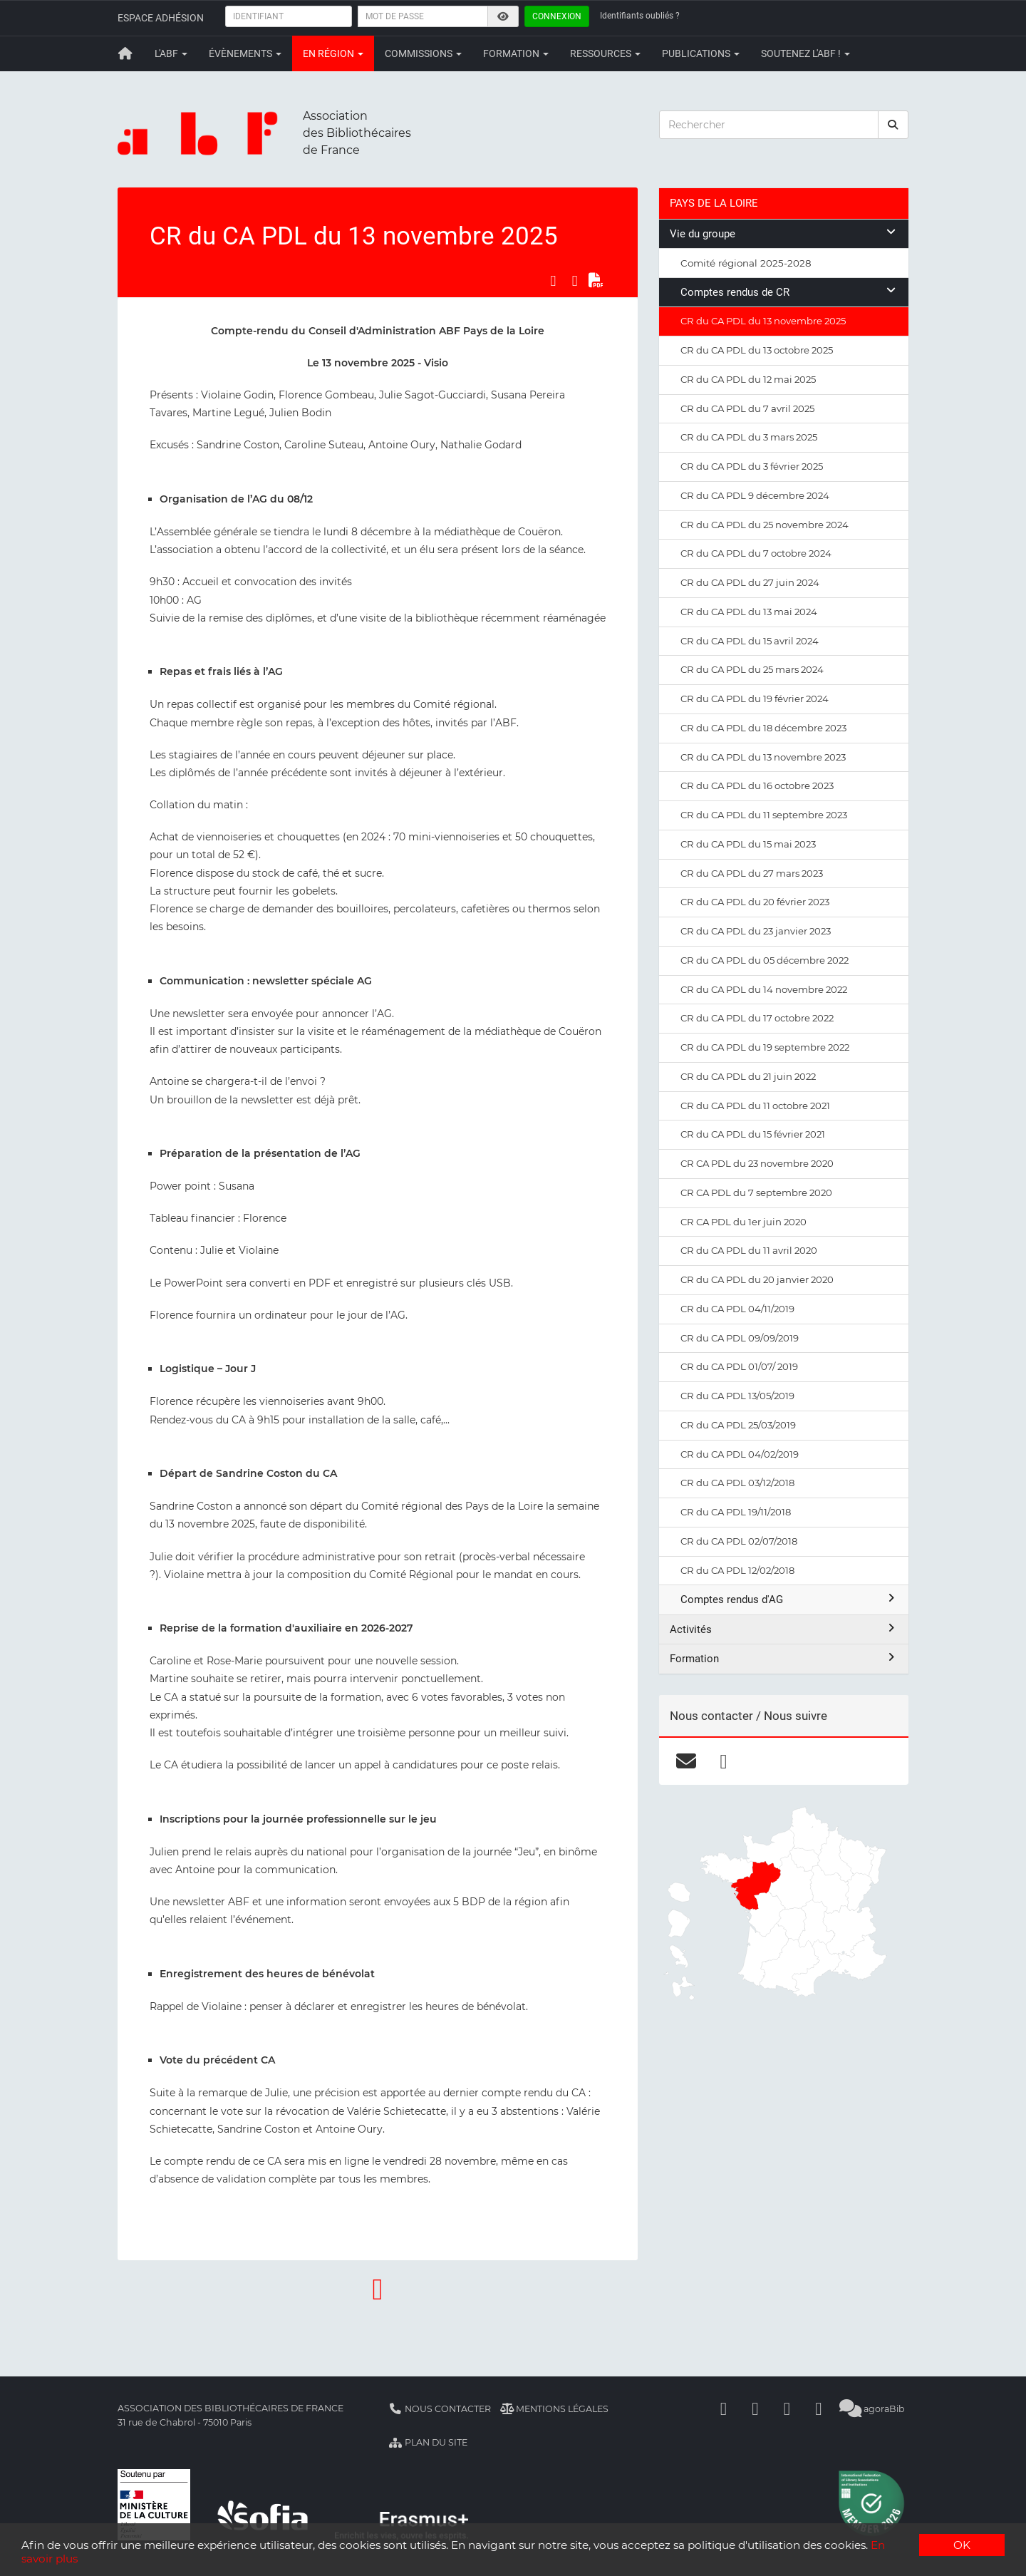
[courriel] (685, 1760)
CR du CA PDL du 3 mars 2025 (748, 437)
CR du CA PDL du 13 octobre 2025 (756, 350)
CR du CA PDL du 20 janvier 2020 (757, 1279)
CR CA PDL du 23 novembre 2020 (757, 1163)
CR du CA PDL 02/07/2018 (738, 1541)
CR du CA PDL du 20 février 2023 (754, 901)
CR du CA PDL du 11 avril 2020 (748, 1250)
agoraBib (872, 2409)
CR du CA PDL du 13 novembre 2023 (763, 757)
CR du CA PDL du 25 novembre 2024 (764, 524)
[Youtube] (787, 2409)
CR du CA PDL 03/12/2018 (737, 1482)
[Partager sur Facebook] (553, 280)
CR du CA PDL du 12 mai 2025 (748, 379)
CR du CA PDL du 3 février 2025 (751, 466)
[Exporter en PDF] (596, 280)
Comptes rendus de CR (789, 292)
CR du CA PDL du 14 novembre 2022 (763, 989)
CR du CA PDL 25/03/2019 (738, 1425)
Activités (784, 1629)
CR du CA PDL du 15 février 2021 (752, 1134)
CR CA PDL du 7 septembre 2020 (756, 1192)
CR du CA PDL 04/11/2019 (737, 1308)
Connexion (556, 16)
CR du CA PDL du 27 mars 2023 (751, 873)
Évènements (245, 53)
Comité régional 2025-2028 (746, 263)
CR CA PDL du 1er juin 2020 (743, 1221)
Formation (516, 53)
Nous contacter (439, 2409)
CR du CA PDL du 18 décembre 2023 (763, 727)
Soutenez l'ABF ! (805, 53)
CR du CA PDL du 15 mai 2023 (748, 844)
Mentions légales (554, 2409)
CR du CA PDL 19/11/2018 (735, 1512)
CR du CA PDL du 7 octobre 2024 (755, 553)
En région (333, 53)
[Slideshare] (818, 2409)
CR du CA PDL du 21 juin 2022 (748, 1076)
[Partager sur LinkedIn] (575, 280)
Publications (701, 53)
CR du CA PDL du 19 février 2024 (754, 698)
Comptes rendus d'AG (789, 1599)
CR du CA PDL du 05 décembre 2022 (764, 960)
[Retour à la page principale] (125, 53)
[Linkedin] (755, 2409)
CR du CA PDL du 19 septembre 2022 (764, 1047)
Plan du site (427, 2442)
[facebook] (723, 1760)
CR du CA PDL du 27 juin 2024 (749, 582)
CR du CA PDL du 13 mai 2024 (748, 611)
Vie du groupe (784, 233)
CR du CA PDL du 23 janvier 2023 (755, 931)
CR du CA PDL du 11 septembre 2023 (763, 814)
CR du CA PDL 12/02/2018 (737, 1570)
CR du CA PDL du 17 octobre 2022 (757, 1018)
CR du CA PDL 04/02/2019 (739, 1454)
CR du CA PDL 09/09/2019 (739, 1338)
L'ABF (171, 53)
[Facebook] (723, 2409)
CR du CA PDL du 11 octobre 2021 (755, 1105)
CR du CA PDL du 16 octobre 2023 (757, 785)
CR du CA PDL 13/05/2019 (737, 1395)
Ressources (605, 53)
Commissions (423, 53)
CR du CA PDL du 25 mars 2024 (752, 669)
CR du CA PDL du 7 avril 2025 (747, 408)
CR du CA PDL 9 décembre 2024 (754, 495)
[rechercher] (893, 124)
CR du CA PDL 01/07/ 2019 (739, 1366)
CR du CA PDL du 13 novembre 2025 (763, 320)
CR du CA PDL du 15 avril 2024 (749, 640)
